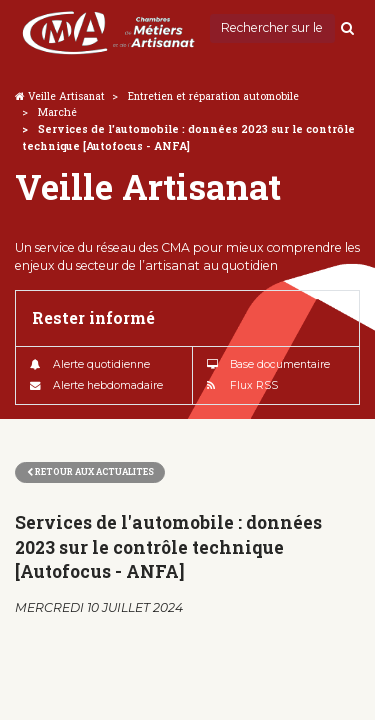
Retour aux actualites (90, 471)
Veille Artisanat (66, 96)
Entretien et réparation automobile (213, 96)
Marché (57, 112)
